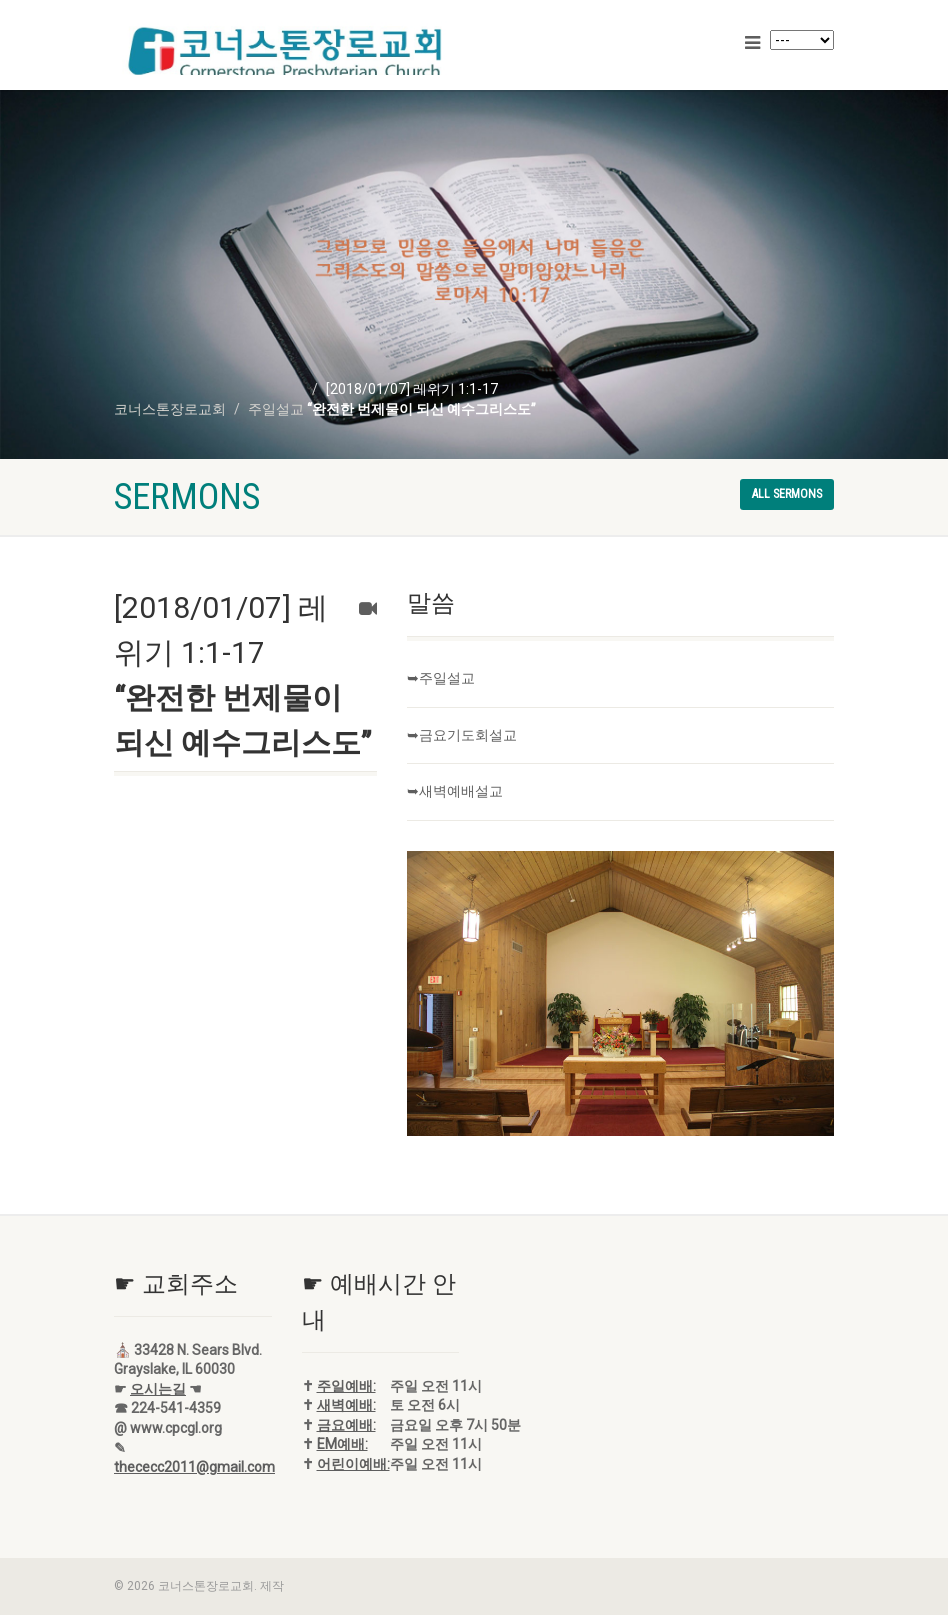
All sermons (787, 494)
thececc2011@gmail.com (194, 1467)
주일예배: (346, 1386)
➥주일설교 (441, 678)
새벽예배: (346, 1405)
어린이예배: (353, 1464)
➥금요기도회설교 (462, 735)
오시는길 (158, 1389)
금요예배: (346, 1425)
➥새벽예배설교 (455, 791)
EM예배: (342, 1444)
